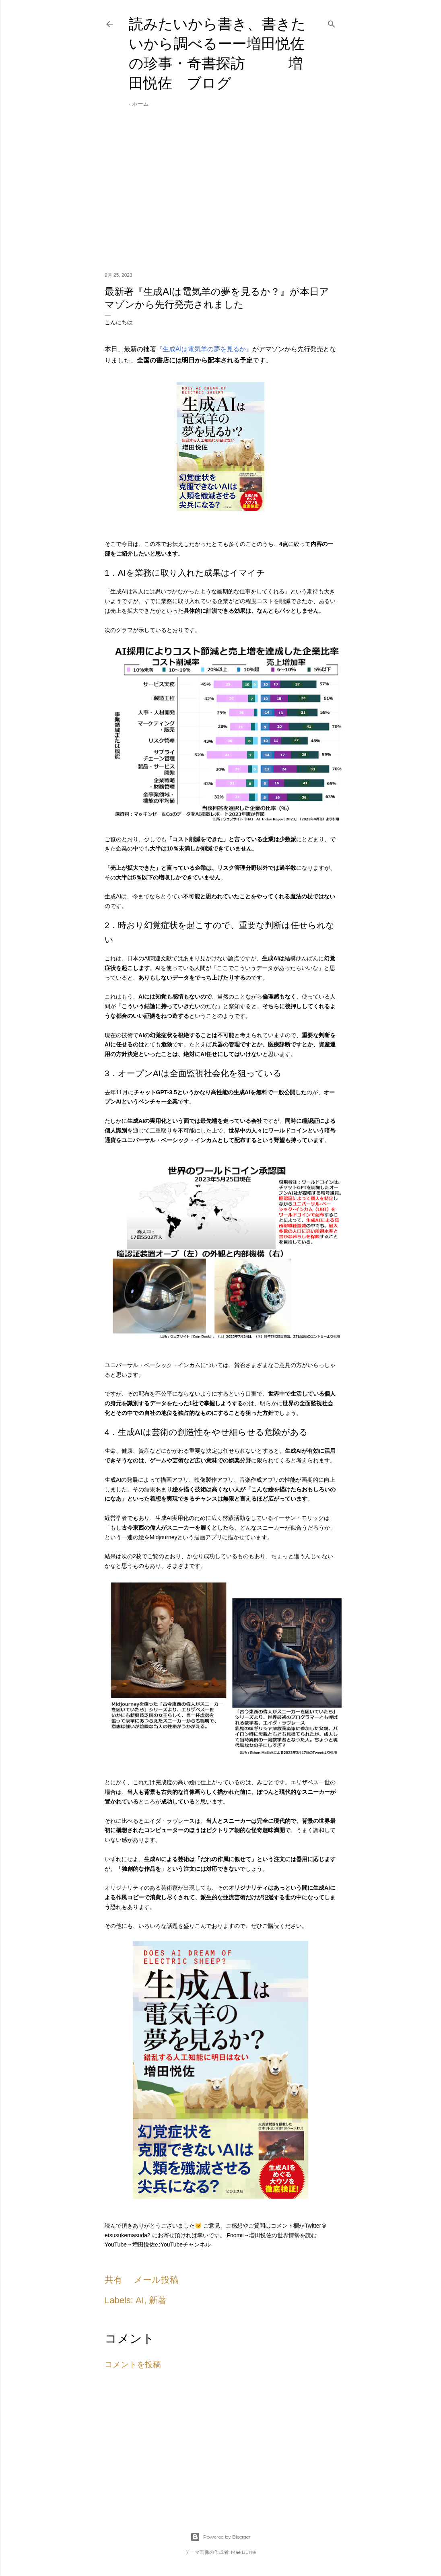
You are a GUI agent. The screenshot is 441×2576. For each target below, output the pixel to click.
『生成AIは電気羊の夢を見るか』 (204, 348)
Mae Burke (243, 2552)
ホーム (140, 104)
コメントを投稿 (133, 2364)
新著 (158, 2300)
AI (140, 2300)
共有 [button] (113, 2280)
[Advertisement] (220, 195)
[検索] (331, 22)
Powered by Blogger (220, 2537)
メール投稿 (156, 2280)
